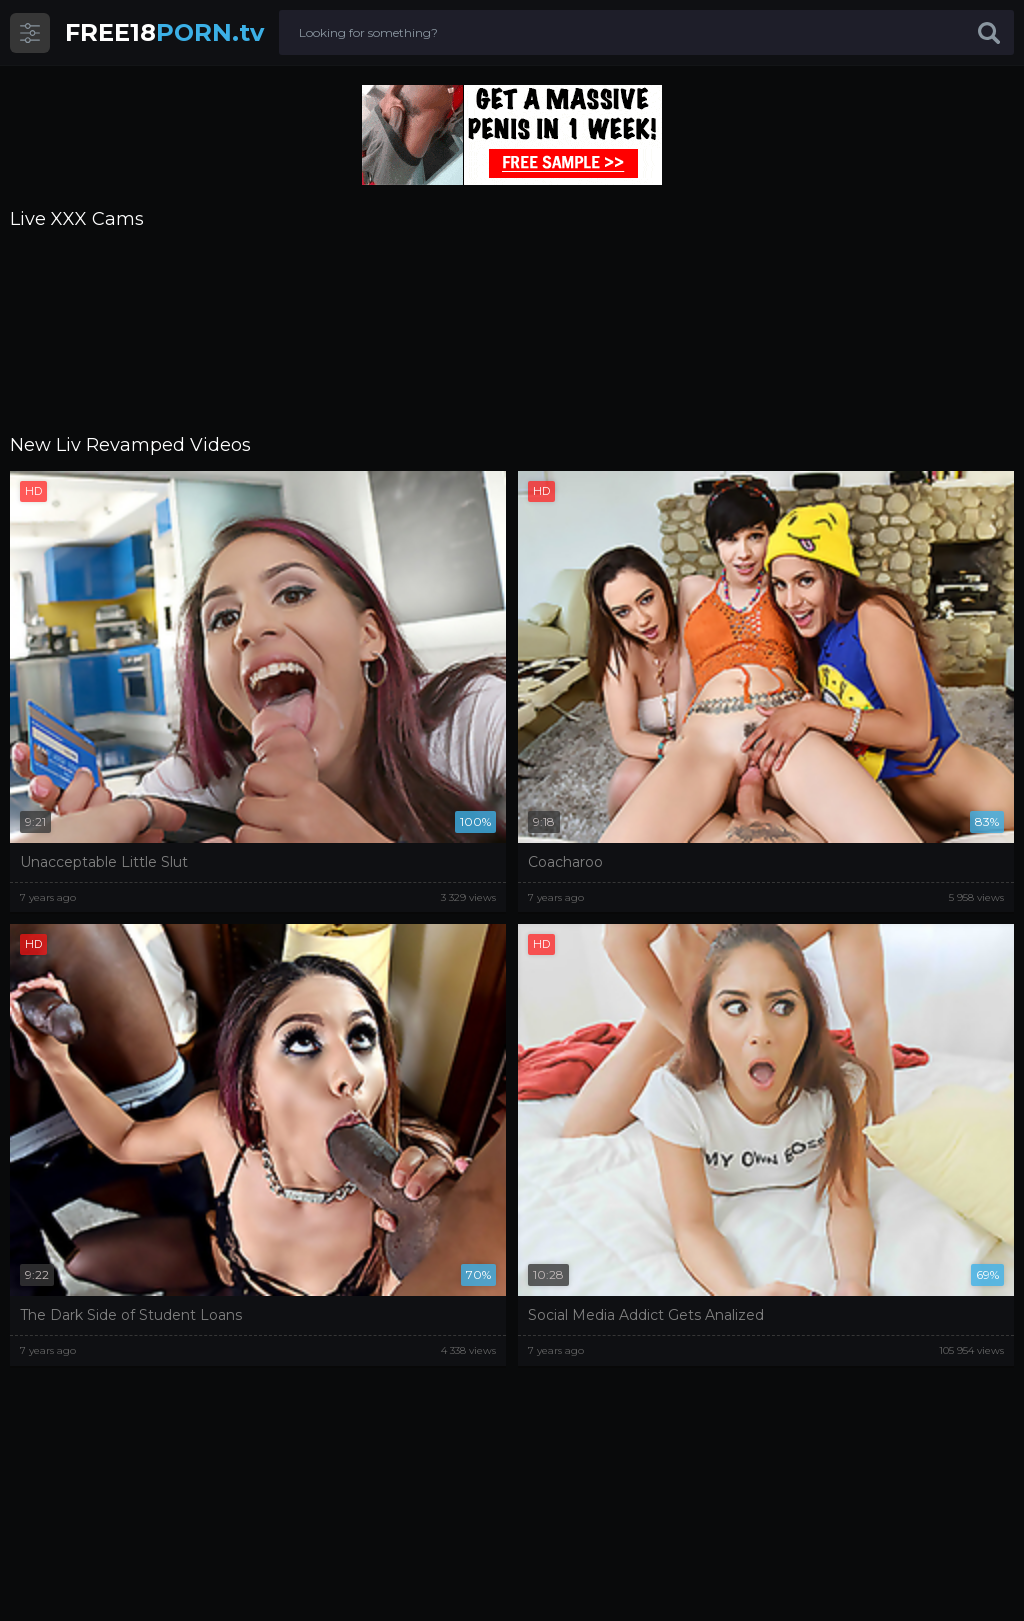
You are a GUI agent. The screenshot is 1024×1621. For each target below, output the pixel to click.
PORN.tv (164, 32)
